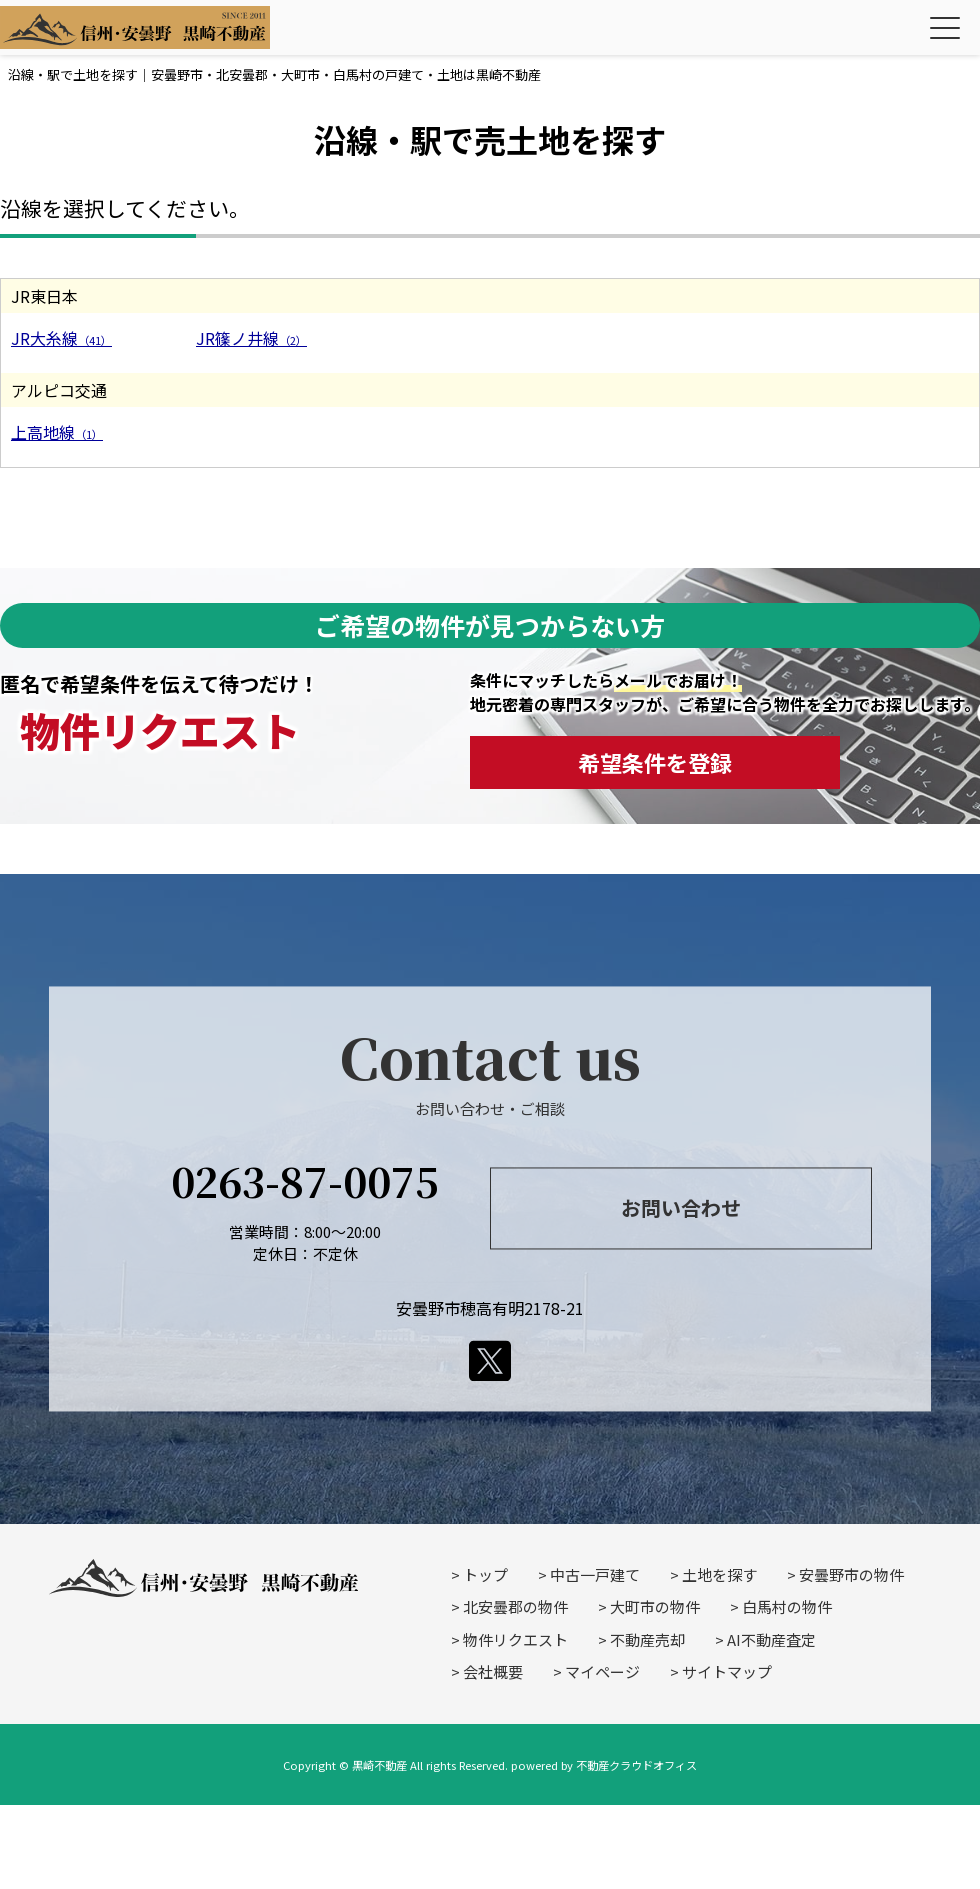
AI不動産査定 (771, 1639)
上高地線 (57, 432)
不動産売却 (647, 1639)
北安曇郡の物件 (515, 1606)
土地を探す (719, 1574)
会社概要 (493, 1671)
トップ (485, 1574)
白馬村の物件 (787, 1606)
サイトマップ (727, 1671)
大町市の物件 (655, 1606)
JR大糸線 (61, 338)
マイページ (602, 1671)
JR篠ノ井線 (251, 338)
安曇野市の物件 (851, 1574)
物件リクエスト (515, 1639)
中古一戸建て (595, 1574)
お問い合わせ (681, 1208)
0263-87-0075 (305, 1180)
